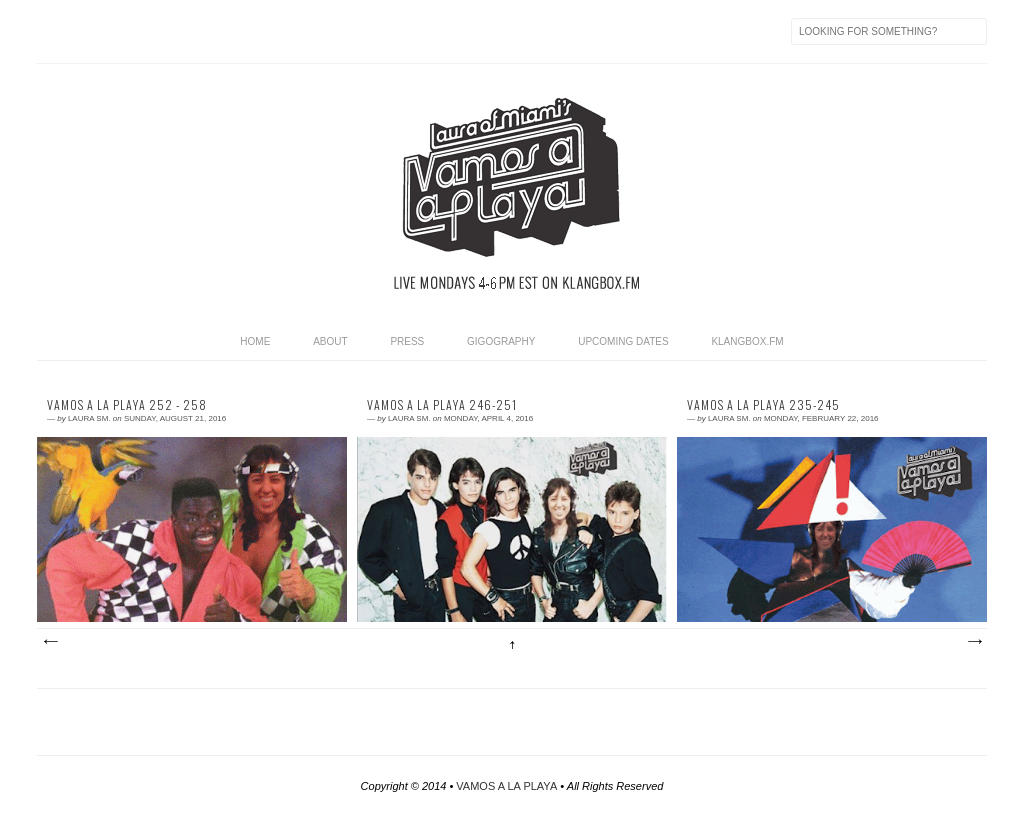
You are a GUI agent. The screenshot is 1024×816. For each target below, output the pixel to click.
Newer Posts (50, 642)
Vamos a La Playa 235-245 (763, 405)
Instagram (347, 31)
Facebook (95, 31)
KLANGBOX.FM (747, 341)
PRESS (407, 341)
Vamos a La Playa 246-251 (442, 405)
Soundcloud (389, 31)
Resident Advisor (221, 31)
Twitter (137, 31)
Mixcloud (263, 31)
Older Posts (974, 642)
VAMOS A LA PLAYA (506, 786)
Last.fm (305, 31)
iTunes (179, 31)
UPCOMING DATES (623, 341)
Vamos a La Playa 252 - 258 (127, 405)
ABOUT (330, 341)
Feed (53, 31)
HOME (255, 341)
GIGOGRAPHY (501, 341)
